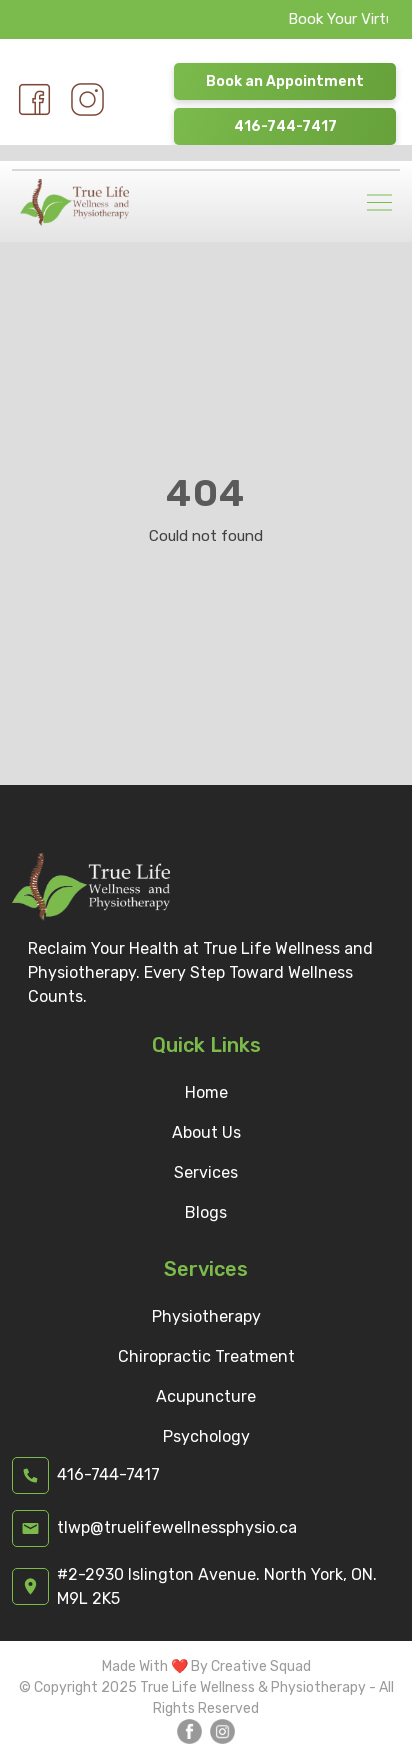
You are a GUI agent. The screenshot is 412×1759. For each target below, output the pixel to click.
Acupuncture (206, 1396)
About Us (206, 1132)
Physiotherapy (206, 1316)
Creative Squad (261, 1666)
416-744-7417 (285, 126)
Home (206, 1092)
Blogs (206, 1212)
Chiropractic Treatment (206, 1356)
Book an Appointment (285, 81)
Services (206, 1172)
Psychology (206, 1436)
